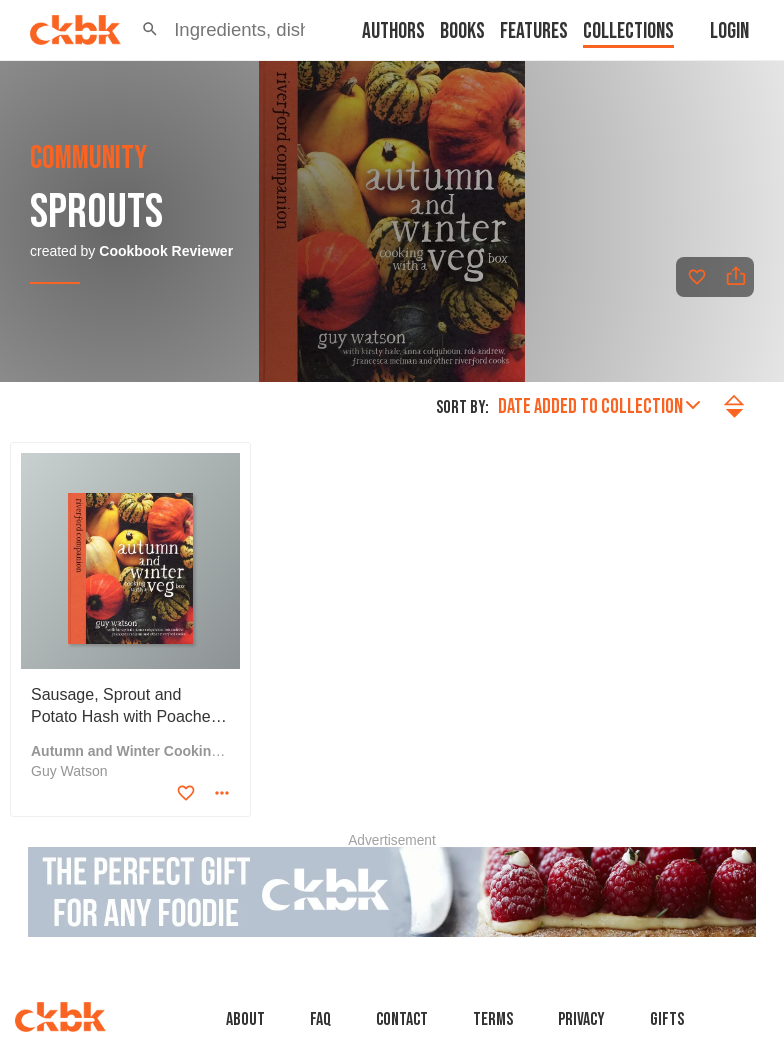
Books (462, 31)
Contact (402, 1019)
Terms (493, 1019)
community (88, 159)
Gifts (667, 1019)
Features (534, 31)
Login (729, 31)
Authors (393, 31)
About (245, 1019)
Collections (628, 31)
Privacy (581, 1019)
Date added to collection (599, 406)
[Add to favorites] (697, 277)
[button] (150, 30)
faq (320, 1019)
